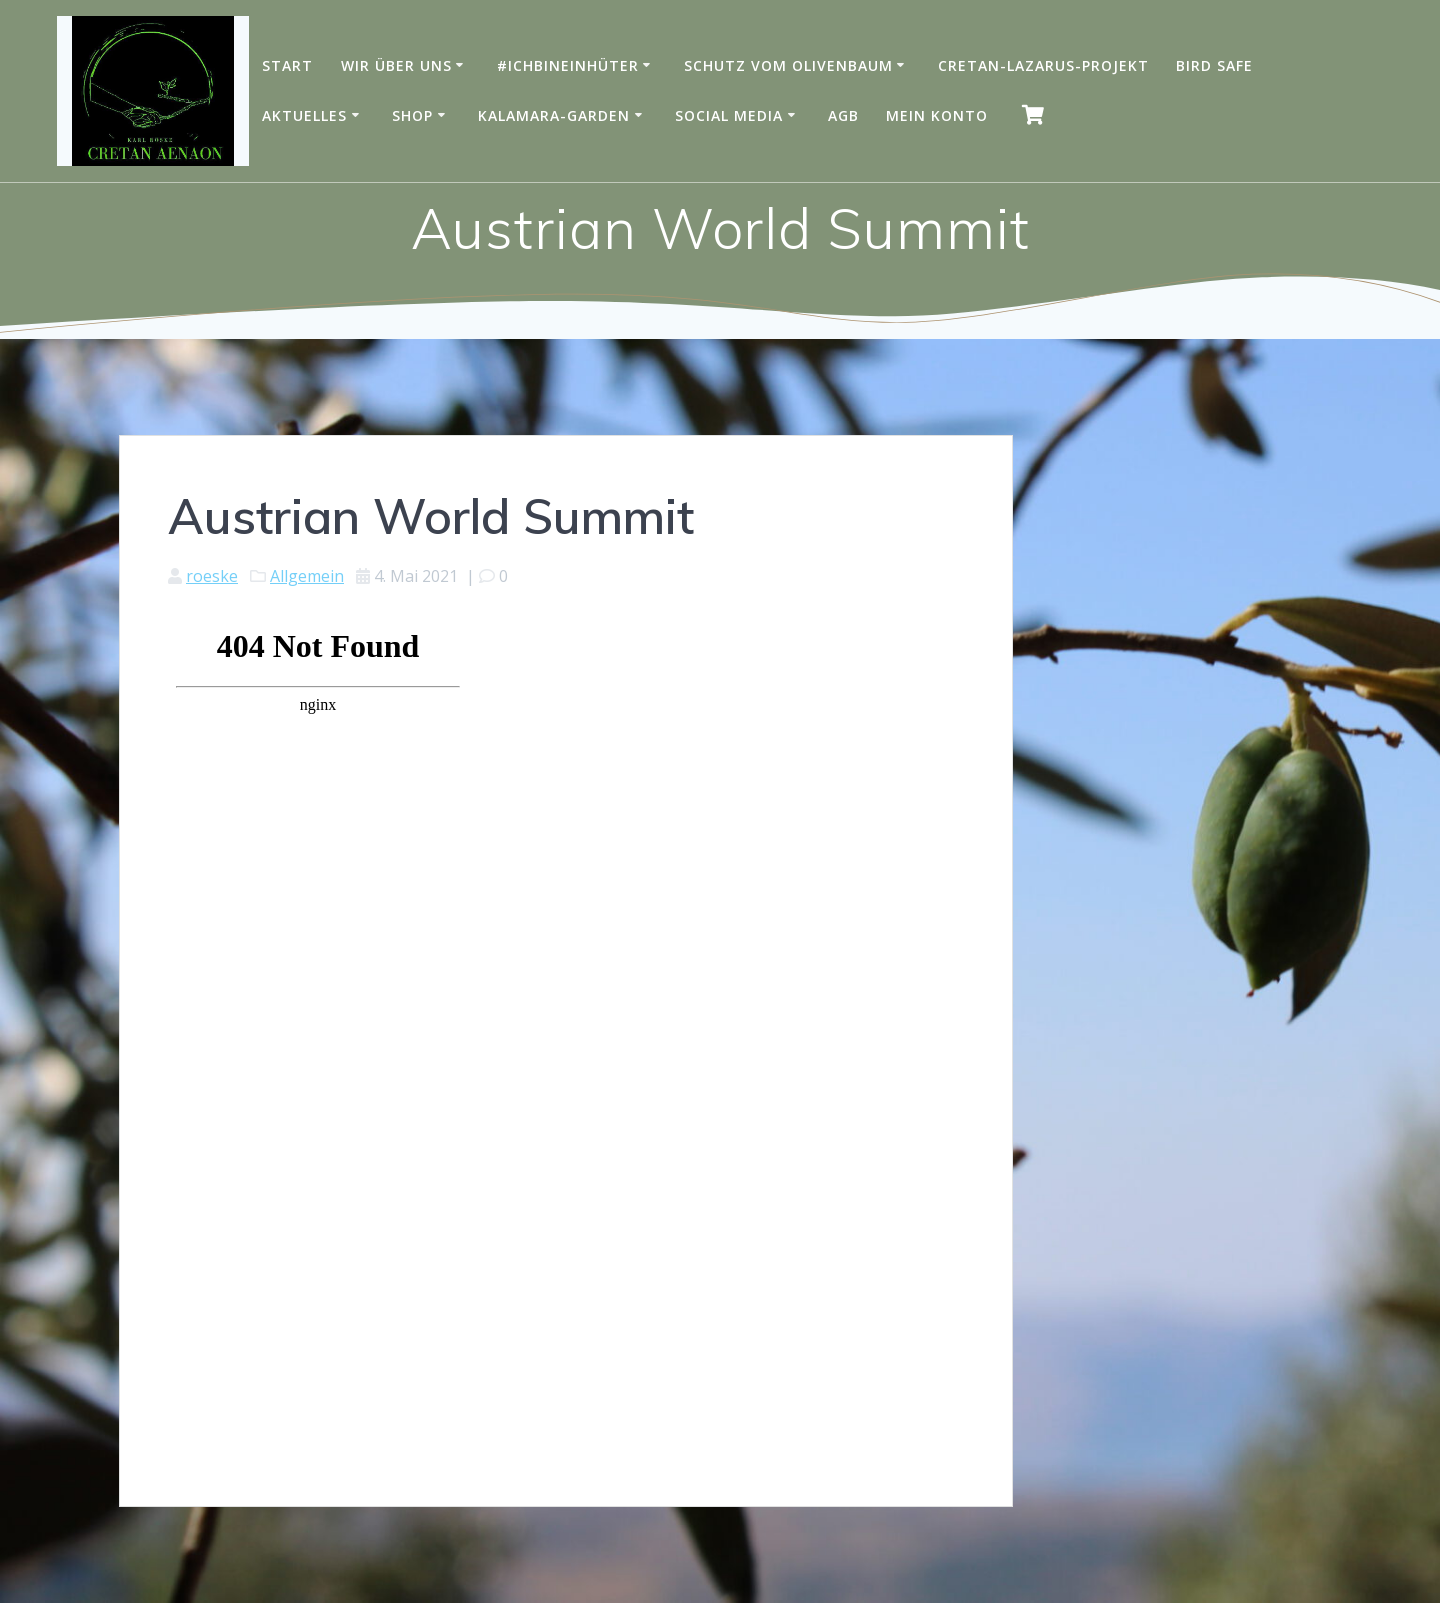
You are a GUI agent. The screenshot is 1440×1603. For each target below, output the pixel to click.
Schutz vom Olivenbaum (788, 65)
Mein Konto (937, 115)
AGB (843, 115)
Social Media (729, 115)
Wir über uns (396, 65)
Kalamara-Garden (554, 115)
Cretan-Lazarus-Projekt (1043, 65)
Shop (412, 115)
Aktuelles (304, 115)
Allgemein (307, 576)
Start (287, 65)
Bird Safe (1214, 65)
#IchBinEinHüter (568, 65)
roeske (212, 576)
